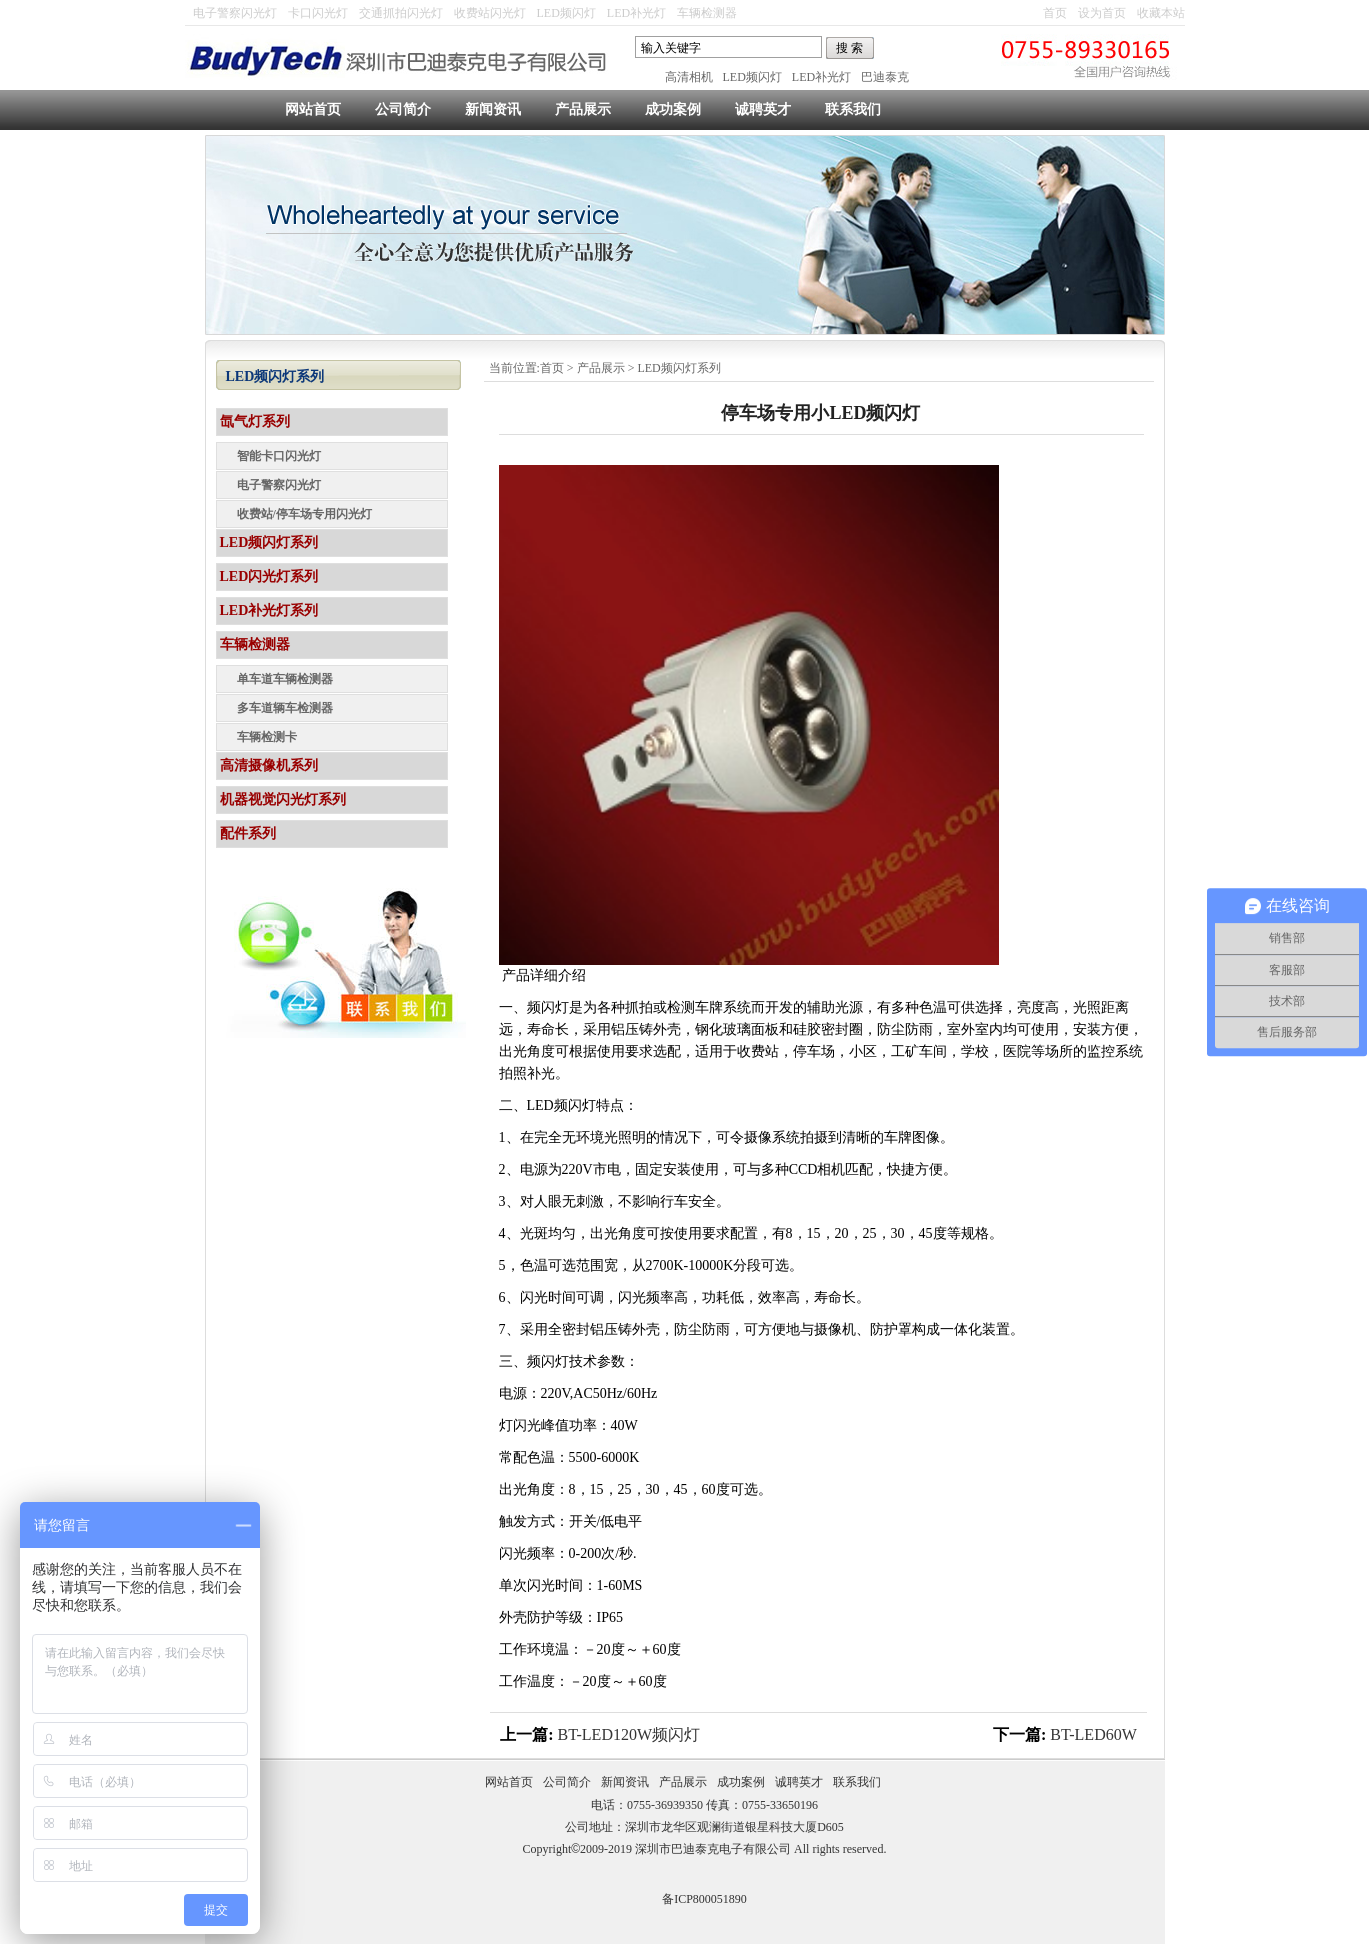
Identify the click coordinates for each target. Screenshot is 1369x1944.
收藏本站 (1161, 13)
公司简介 (403, 109)
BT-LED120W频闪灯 (629, 1734)
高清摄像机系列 (269, 765)
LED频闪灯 (566, 13)
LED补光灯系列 (269, 610)
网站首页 (313, 109)
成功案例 (673, 109)
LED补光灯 (636, 13)
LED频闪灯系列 (678, 368)
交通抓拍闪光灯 (401, 13)
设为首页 (1102, 13)
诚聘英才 (763, 109)
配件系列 (248, 833)
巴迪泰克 (885, 77)
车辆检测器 (707, 13)
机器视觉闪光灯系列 (283, 799)
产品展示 (583, 109)
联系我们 (853, 109)
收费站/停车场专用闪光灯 (304, 514)
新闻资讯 (493, 109)
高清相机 (689, 77)
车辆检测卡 (267, 737)
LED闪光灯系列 (269, 576)
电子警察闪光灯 (235, 13)
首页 (1055, 13)
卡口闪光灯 (318, 13)
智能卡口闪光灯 (279, 456)
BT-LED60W (1093, 1734)
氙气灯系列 (255, 421)
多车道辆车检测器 (285, 708)
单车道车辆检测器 (285, 679)
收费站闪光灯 (490, 13)
